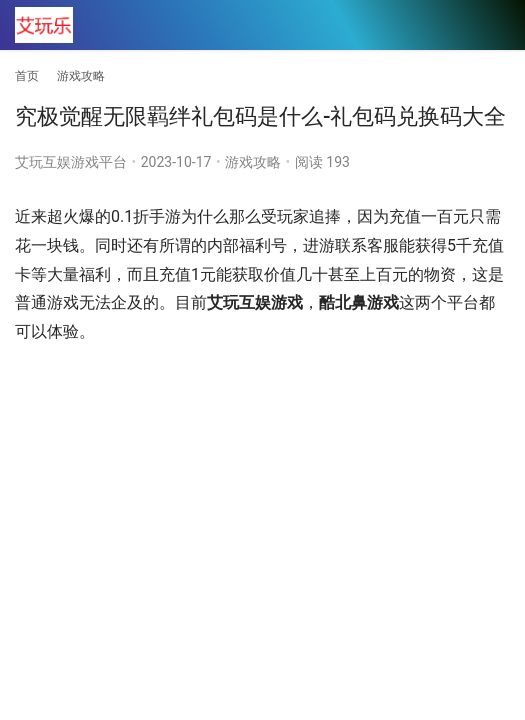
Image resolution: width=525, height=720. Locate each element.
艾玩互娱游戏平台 (71, 162)
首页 (27, 76)
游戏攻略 (253, 162)
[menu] (494, 26)
